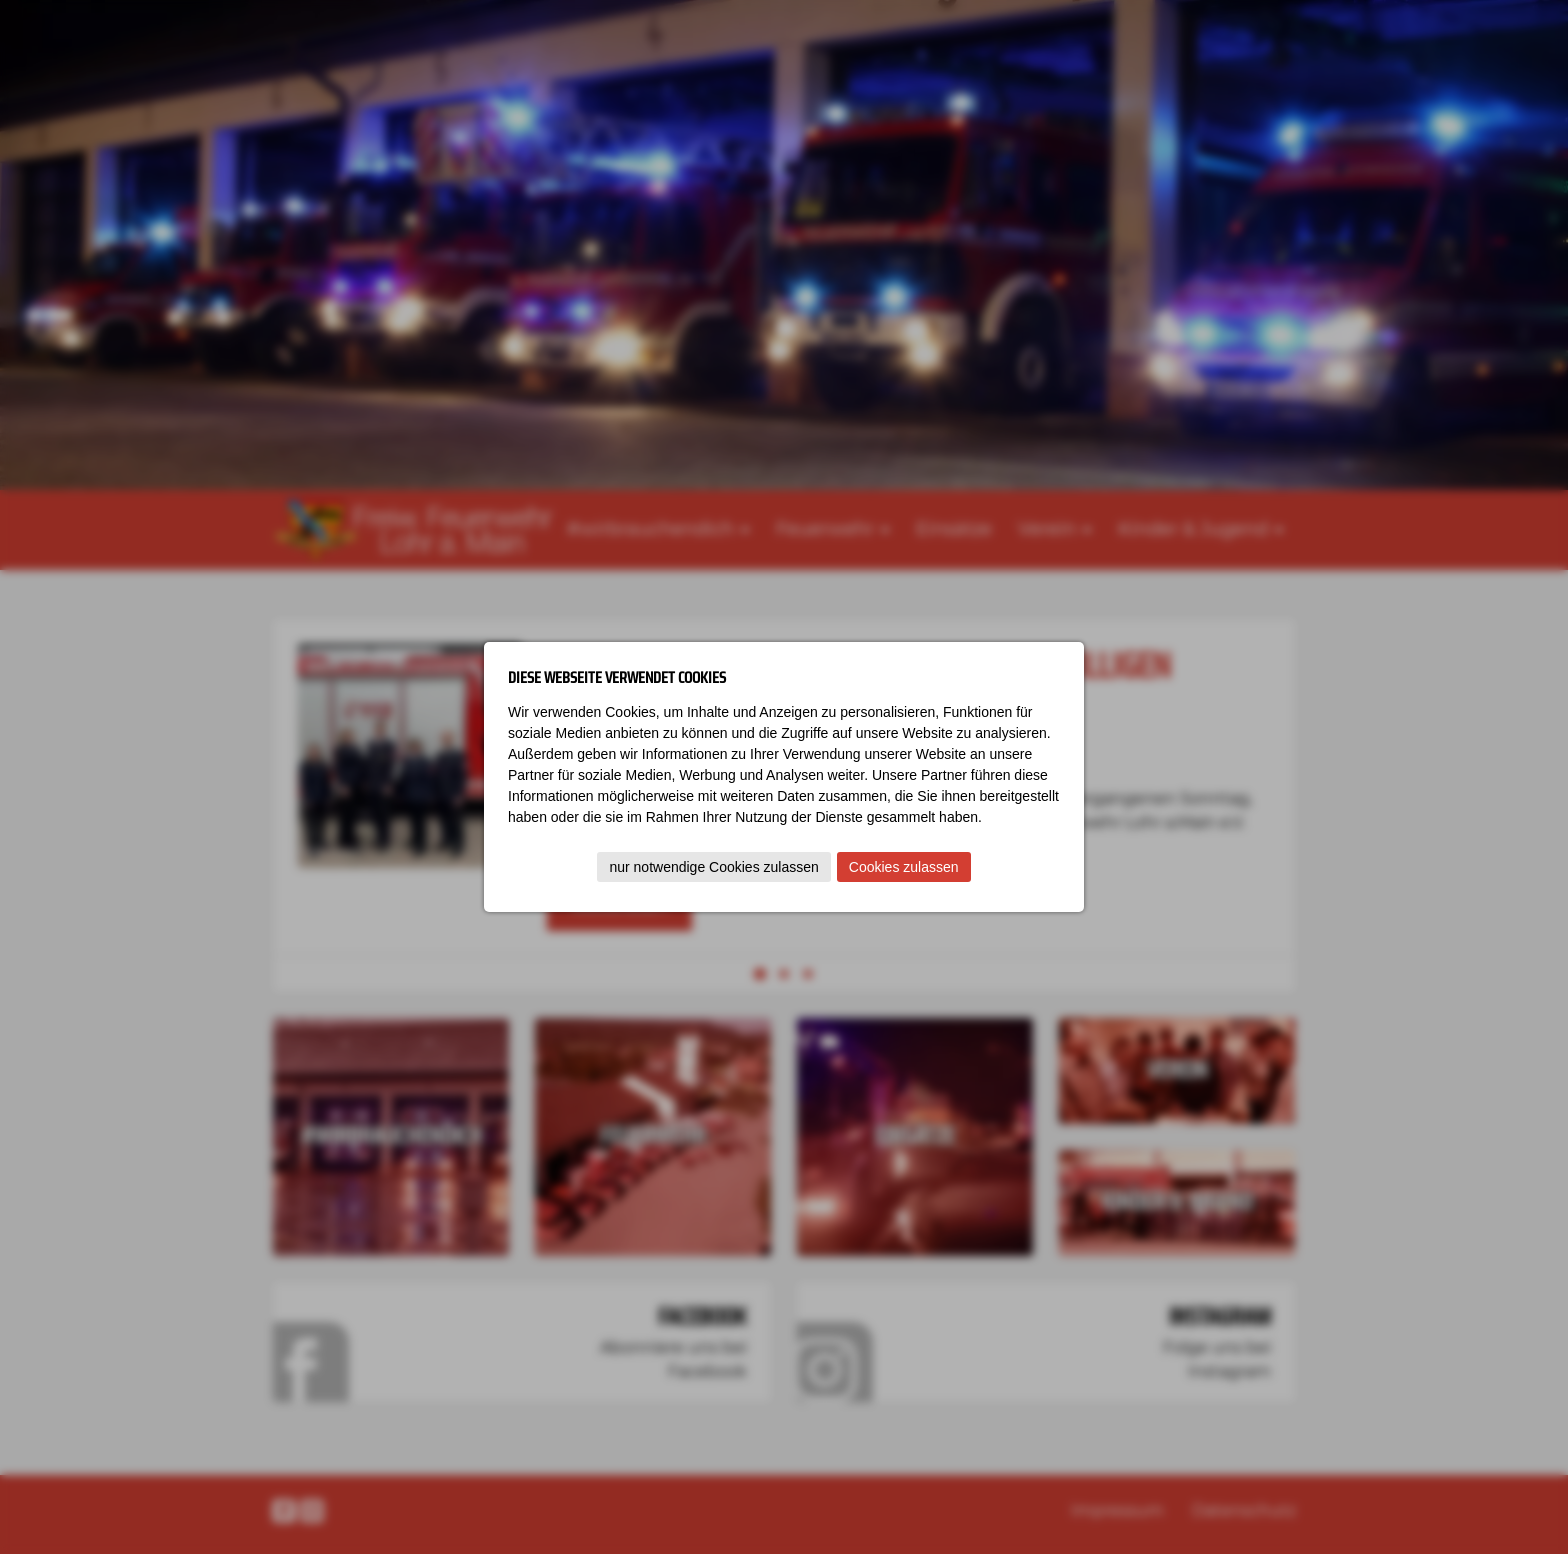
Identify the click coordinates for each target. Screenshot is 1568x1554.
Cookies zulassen (904, 867)
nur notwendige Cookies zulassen (713, 867)
